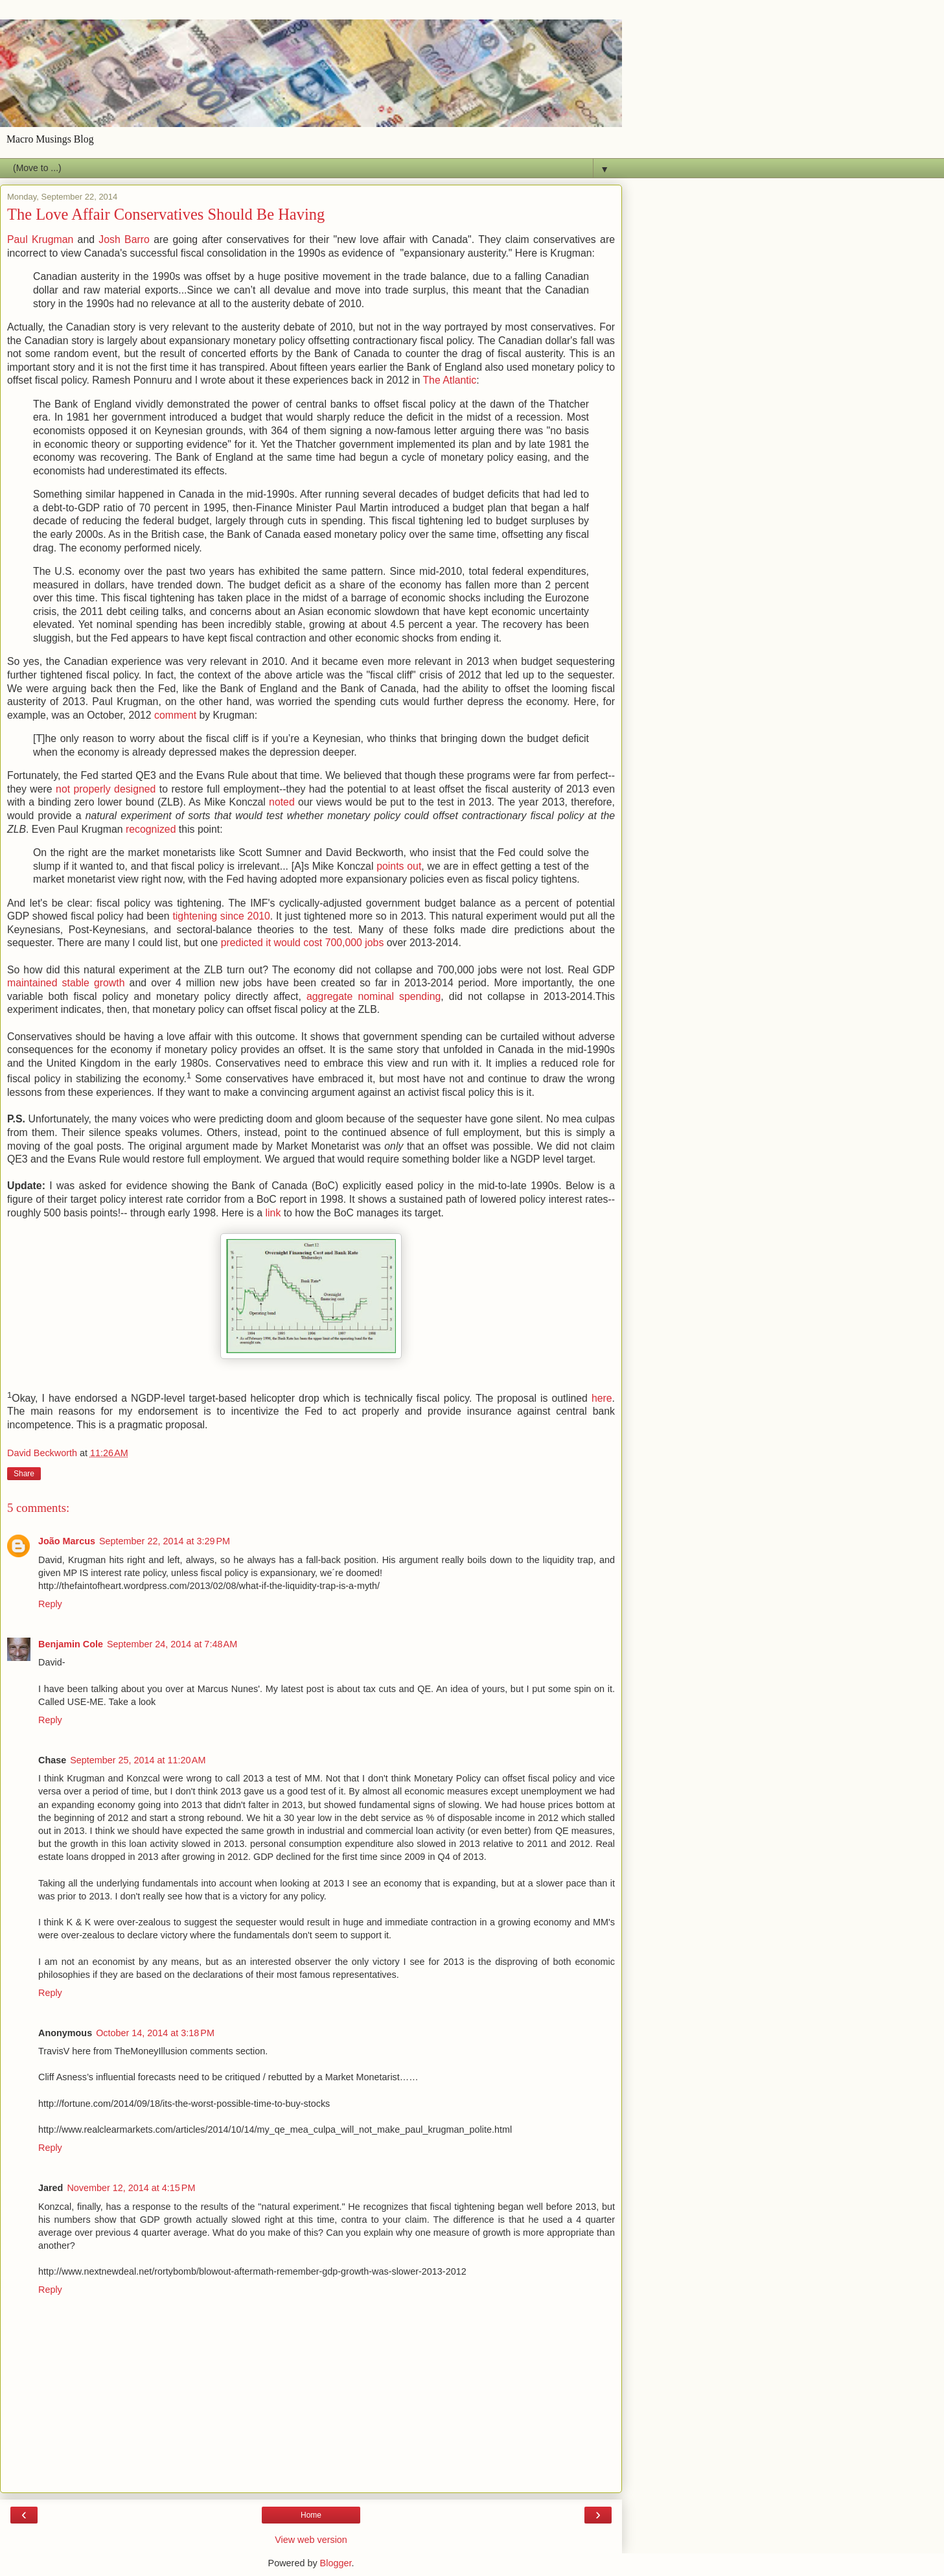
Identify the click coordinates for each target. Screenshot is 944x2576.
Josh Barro (123, 239)
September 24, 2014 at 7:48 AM (172, 1644)
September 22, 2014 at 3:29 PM (164, 1541)
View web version (311, 2540)
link (273, 1212)
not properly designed (105, 789)
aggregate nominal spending (373, 996)
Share (24, 1473)
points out (398, 866)
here (602, 1398)
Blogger (336, 2563)
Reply (50, 1604)
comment (175, 715)
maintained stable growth (65, 982)
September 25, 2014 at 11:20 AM (137, 1760)
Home (311, 2515)
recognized (151, 829)
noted (282, 801)
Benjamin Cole (70, 1644)
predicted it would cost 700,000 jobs (302, 942)
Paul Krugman (40, 239)
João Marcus (66, 1541)
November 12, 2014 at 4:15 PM (131, 2188)
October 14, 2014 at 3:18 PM (155, 2033)
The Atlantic (449, 380)
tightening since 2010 (221, 916)
